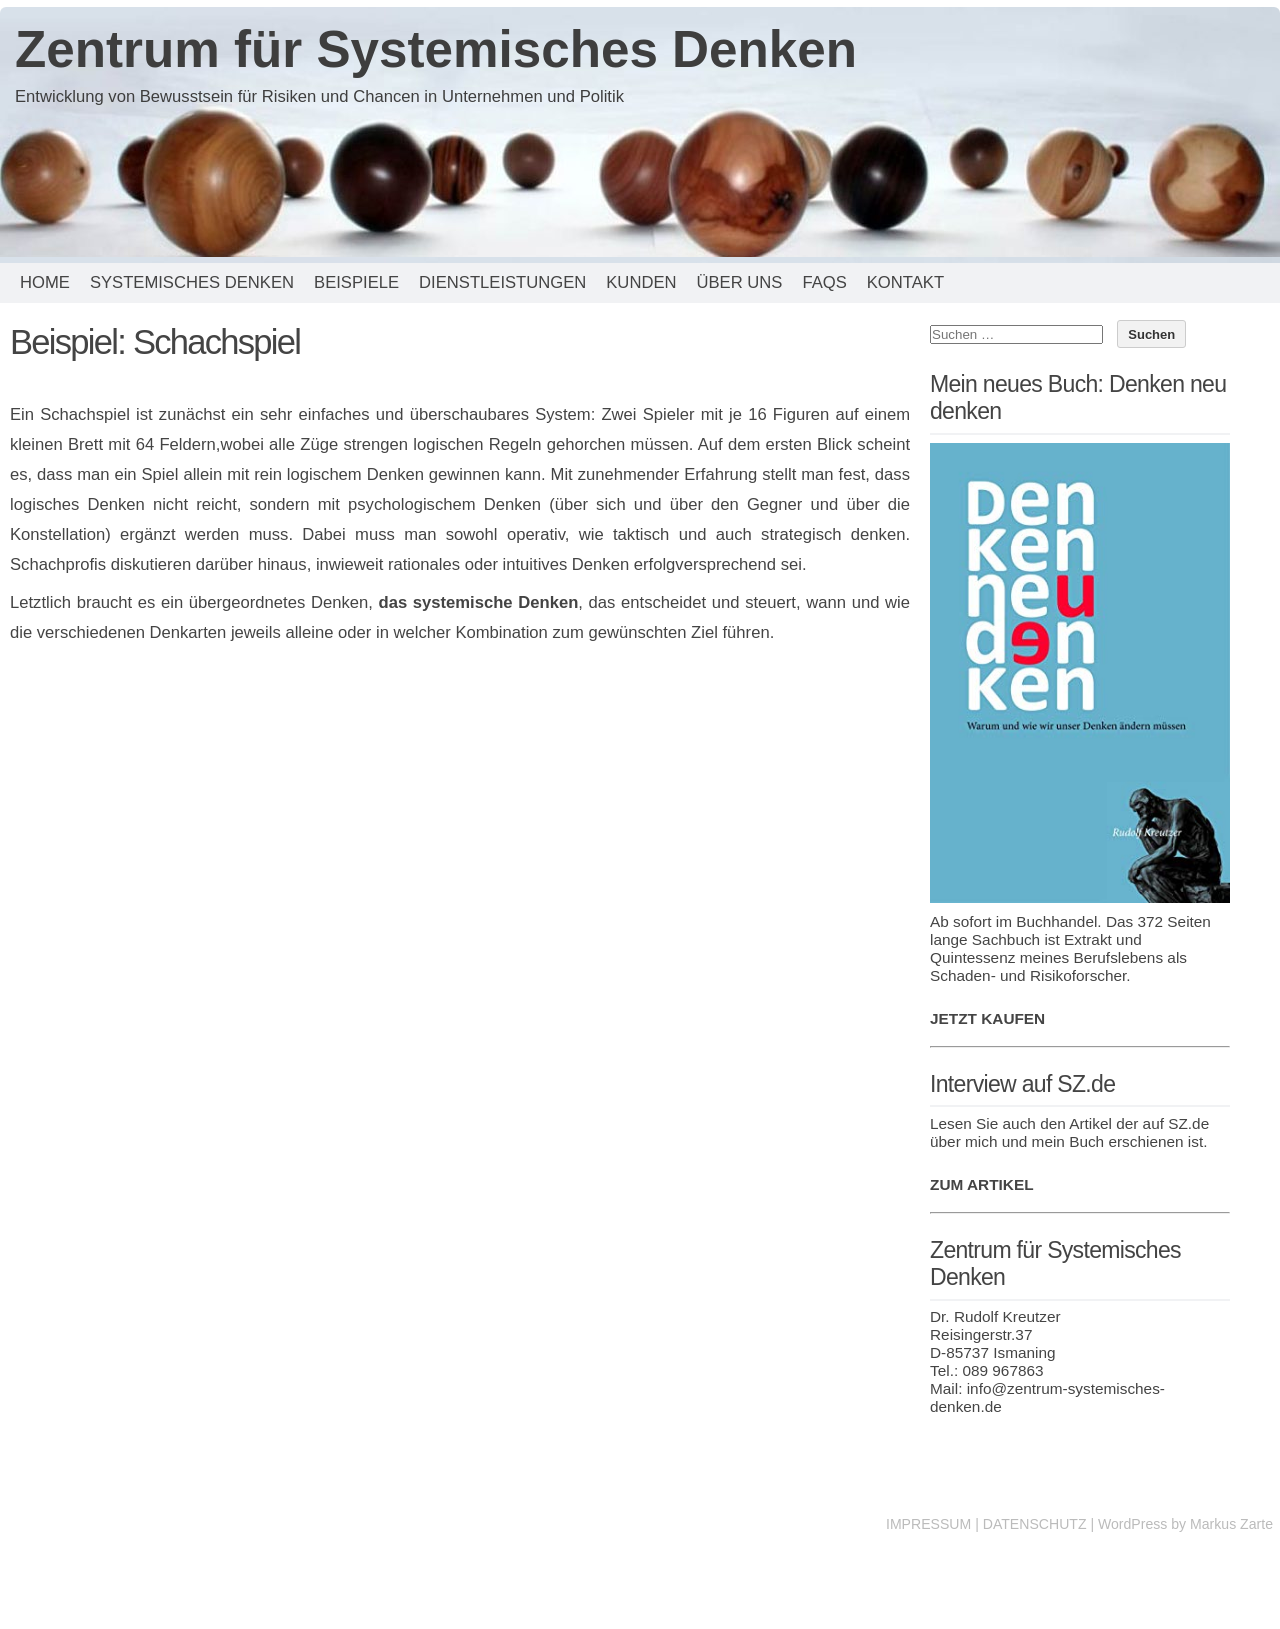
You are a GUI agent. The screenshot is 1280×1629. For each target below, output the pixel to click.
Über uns (739, 282)
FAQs (824, 282)
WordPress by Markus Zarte (1185, 1524)
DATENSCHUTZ (1035, 1524)
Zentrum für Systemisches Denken (436, 49)
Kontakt (905, 282)
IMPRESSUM (928, 1524)
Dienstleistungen (502, 282)
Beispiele (356, 282)
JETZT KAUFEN (987, 1018)
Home (45, 282)
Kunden (641, 282)
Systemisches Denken (192, 282)
